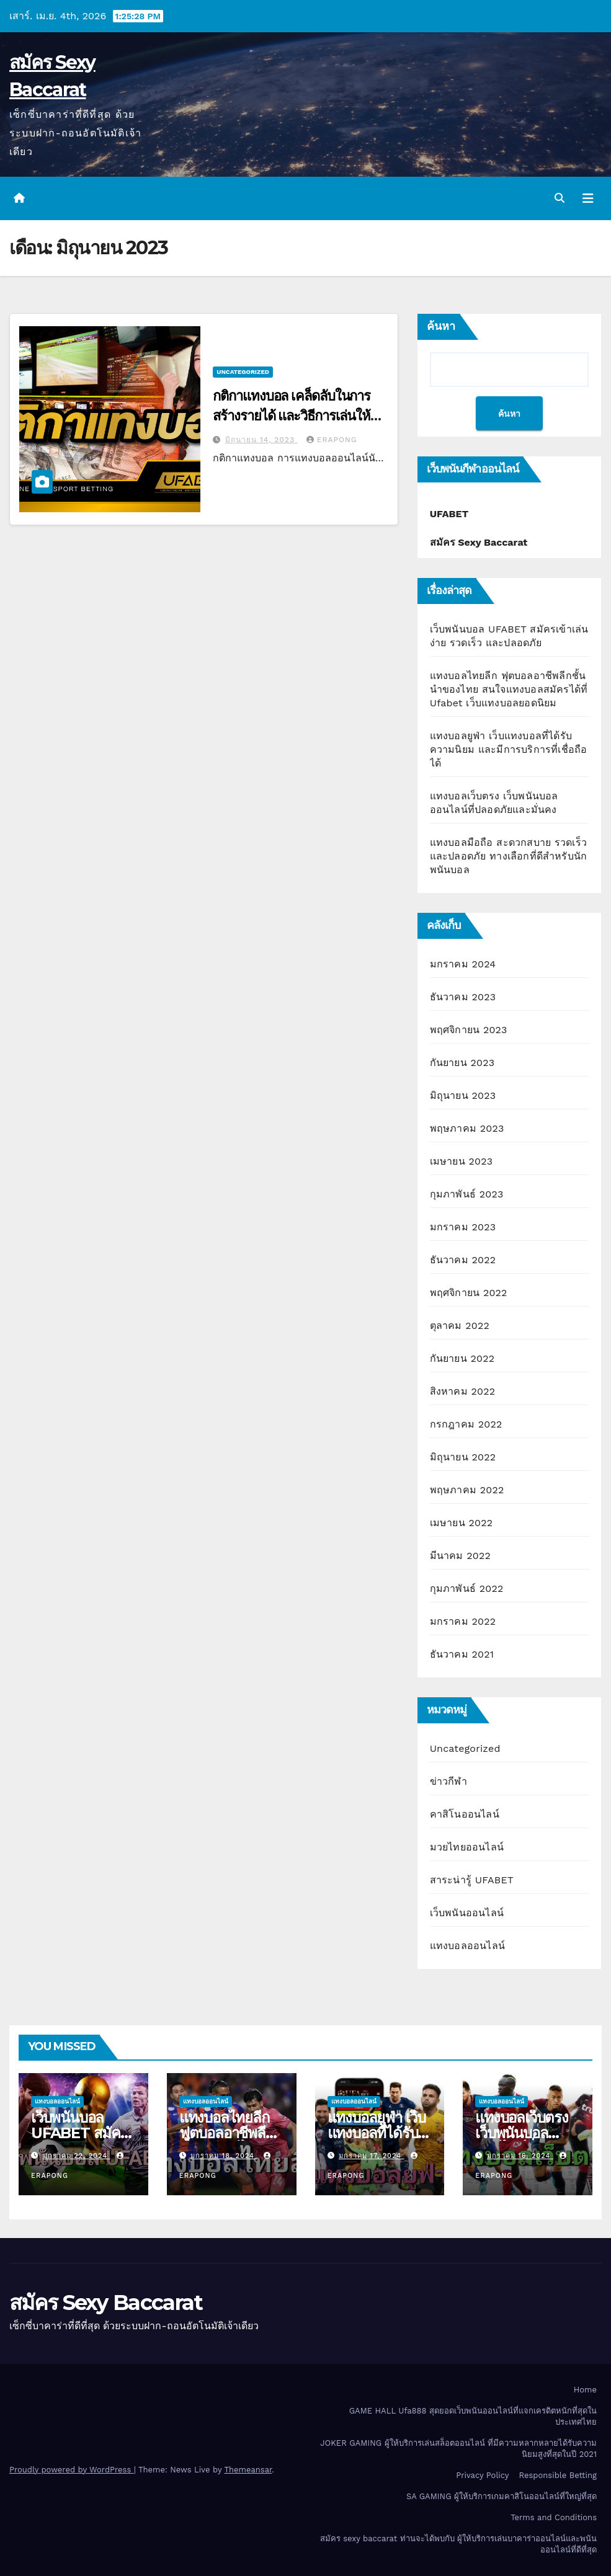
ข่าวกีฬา (448, 1781)
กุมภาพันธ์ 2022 (467, 1588)
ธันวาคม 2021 (462, 1654)
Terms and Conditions (554, 2517)
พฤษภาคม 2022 (467, 1490)
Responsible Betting (558, 2475)
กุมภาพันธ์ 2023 (467, 1194)
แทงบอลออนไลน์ (467, 1946)
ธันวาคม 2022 (463, 1260)
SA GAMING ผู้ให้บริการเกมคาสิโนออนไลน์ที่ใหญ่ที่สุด (501, 2496)
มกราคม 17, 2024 (371, 2156)
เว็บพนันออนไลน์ (467, 1913)
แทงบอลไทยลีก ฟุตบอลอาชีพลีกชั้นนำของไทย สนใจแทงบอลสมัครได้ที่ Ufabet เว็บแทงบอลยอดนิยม (508, 689)
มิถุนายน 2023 (463, 1095)
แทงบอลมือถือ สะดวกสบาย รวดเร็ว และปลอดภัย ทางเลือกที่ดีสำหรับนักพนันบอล (508, 856)
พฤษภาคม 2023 (467, 1128)
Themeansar (248, 2469)
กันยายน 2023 (462, 1062)
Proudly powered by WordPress (71, 2469)
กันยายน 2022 (462, 1358)
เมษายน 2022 (461, 1523)
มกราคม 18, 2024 (223, 2156)
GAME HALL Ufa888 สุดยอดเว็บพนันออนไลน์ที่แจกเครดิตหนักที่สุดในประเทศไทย (473, 2416)
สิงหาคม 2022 (463, 1391)
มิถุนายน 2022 (463, 1457)
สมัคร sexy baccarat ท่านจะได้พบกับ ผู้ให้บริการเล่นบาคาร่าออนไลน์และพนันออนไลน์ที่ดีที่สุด (458, 2544)
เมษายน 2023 (461, 1161)
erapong (331, 439)
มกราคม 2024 (463, 964)
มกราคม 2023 (463, 1227)
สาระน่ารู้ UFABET (472, 1880)
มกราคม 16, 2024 (520, 2156)
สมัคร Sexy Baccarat (105, 2303)
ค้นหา (441, 326)
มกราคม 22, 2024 (76, 2156)
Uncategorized (242, 371)
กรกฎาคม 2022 (466, 1424)
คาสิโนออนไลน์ (464, 1814)
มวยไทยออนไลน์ (467, 1847)
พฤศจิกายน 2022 (468, 1293)
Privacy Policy (482, 2475)
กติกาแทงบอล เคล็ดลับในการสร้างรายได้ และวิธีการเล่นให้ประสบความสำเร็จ (291, 416)
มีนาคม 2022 (460, 1555)
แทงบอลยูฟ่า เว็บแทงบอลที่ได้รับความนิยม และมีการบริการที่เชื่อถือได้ (508, 749)
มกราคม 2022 (463, 1621)
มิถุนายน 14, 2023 (261, 439)
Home (585, 2389)
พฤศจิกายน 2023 (468, 1030)
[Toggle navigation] (588, 198)
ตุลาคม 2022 (459, 1325)
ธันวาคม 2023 (463, 997)
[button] (559, 198)
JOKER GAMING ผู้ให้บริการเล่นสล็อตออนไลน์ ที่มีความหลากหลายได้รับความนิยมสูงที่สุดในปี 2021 (458, 2448)
